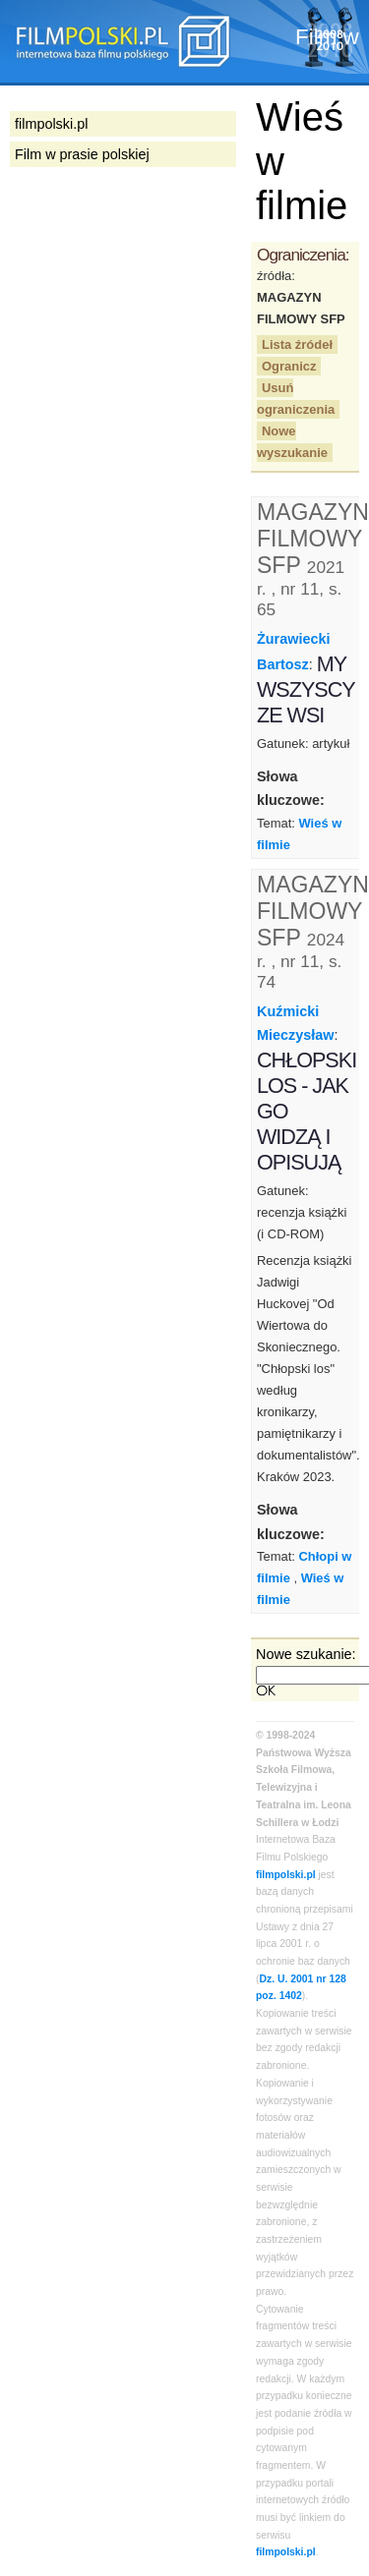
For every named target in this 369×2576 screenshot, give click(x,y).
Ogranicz (289, 366)
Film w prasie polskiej (82, 154)
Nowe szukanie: (306, 1654)
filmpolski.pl (286, 1874)
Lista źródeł (297, 344)
